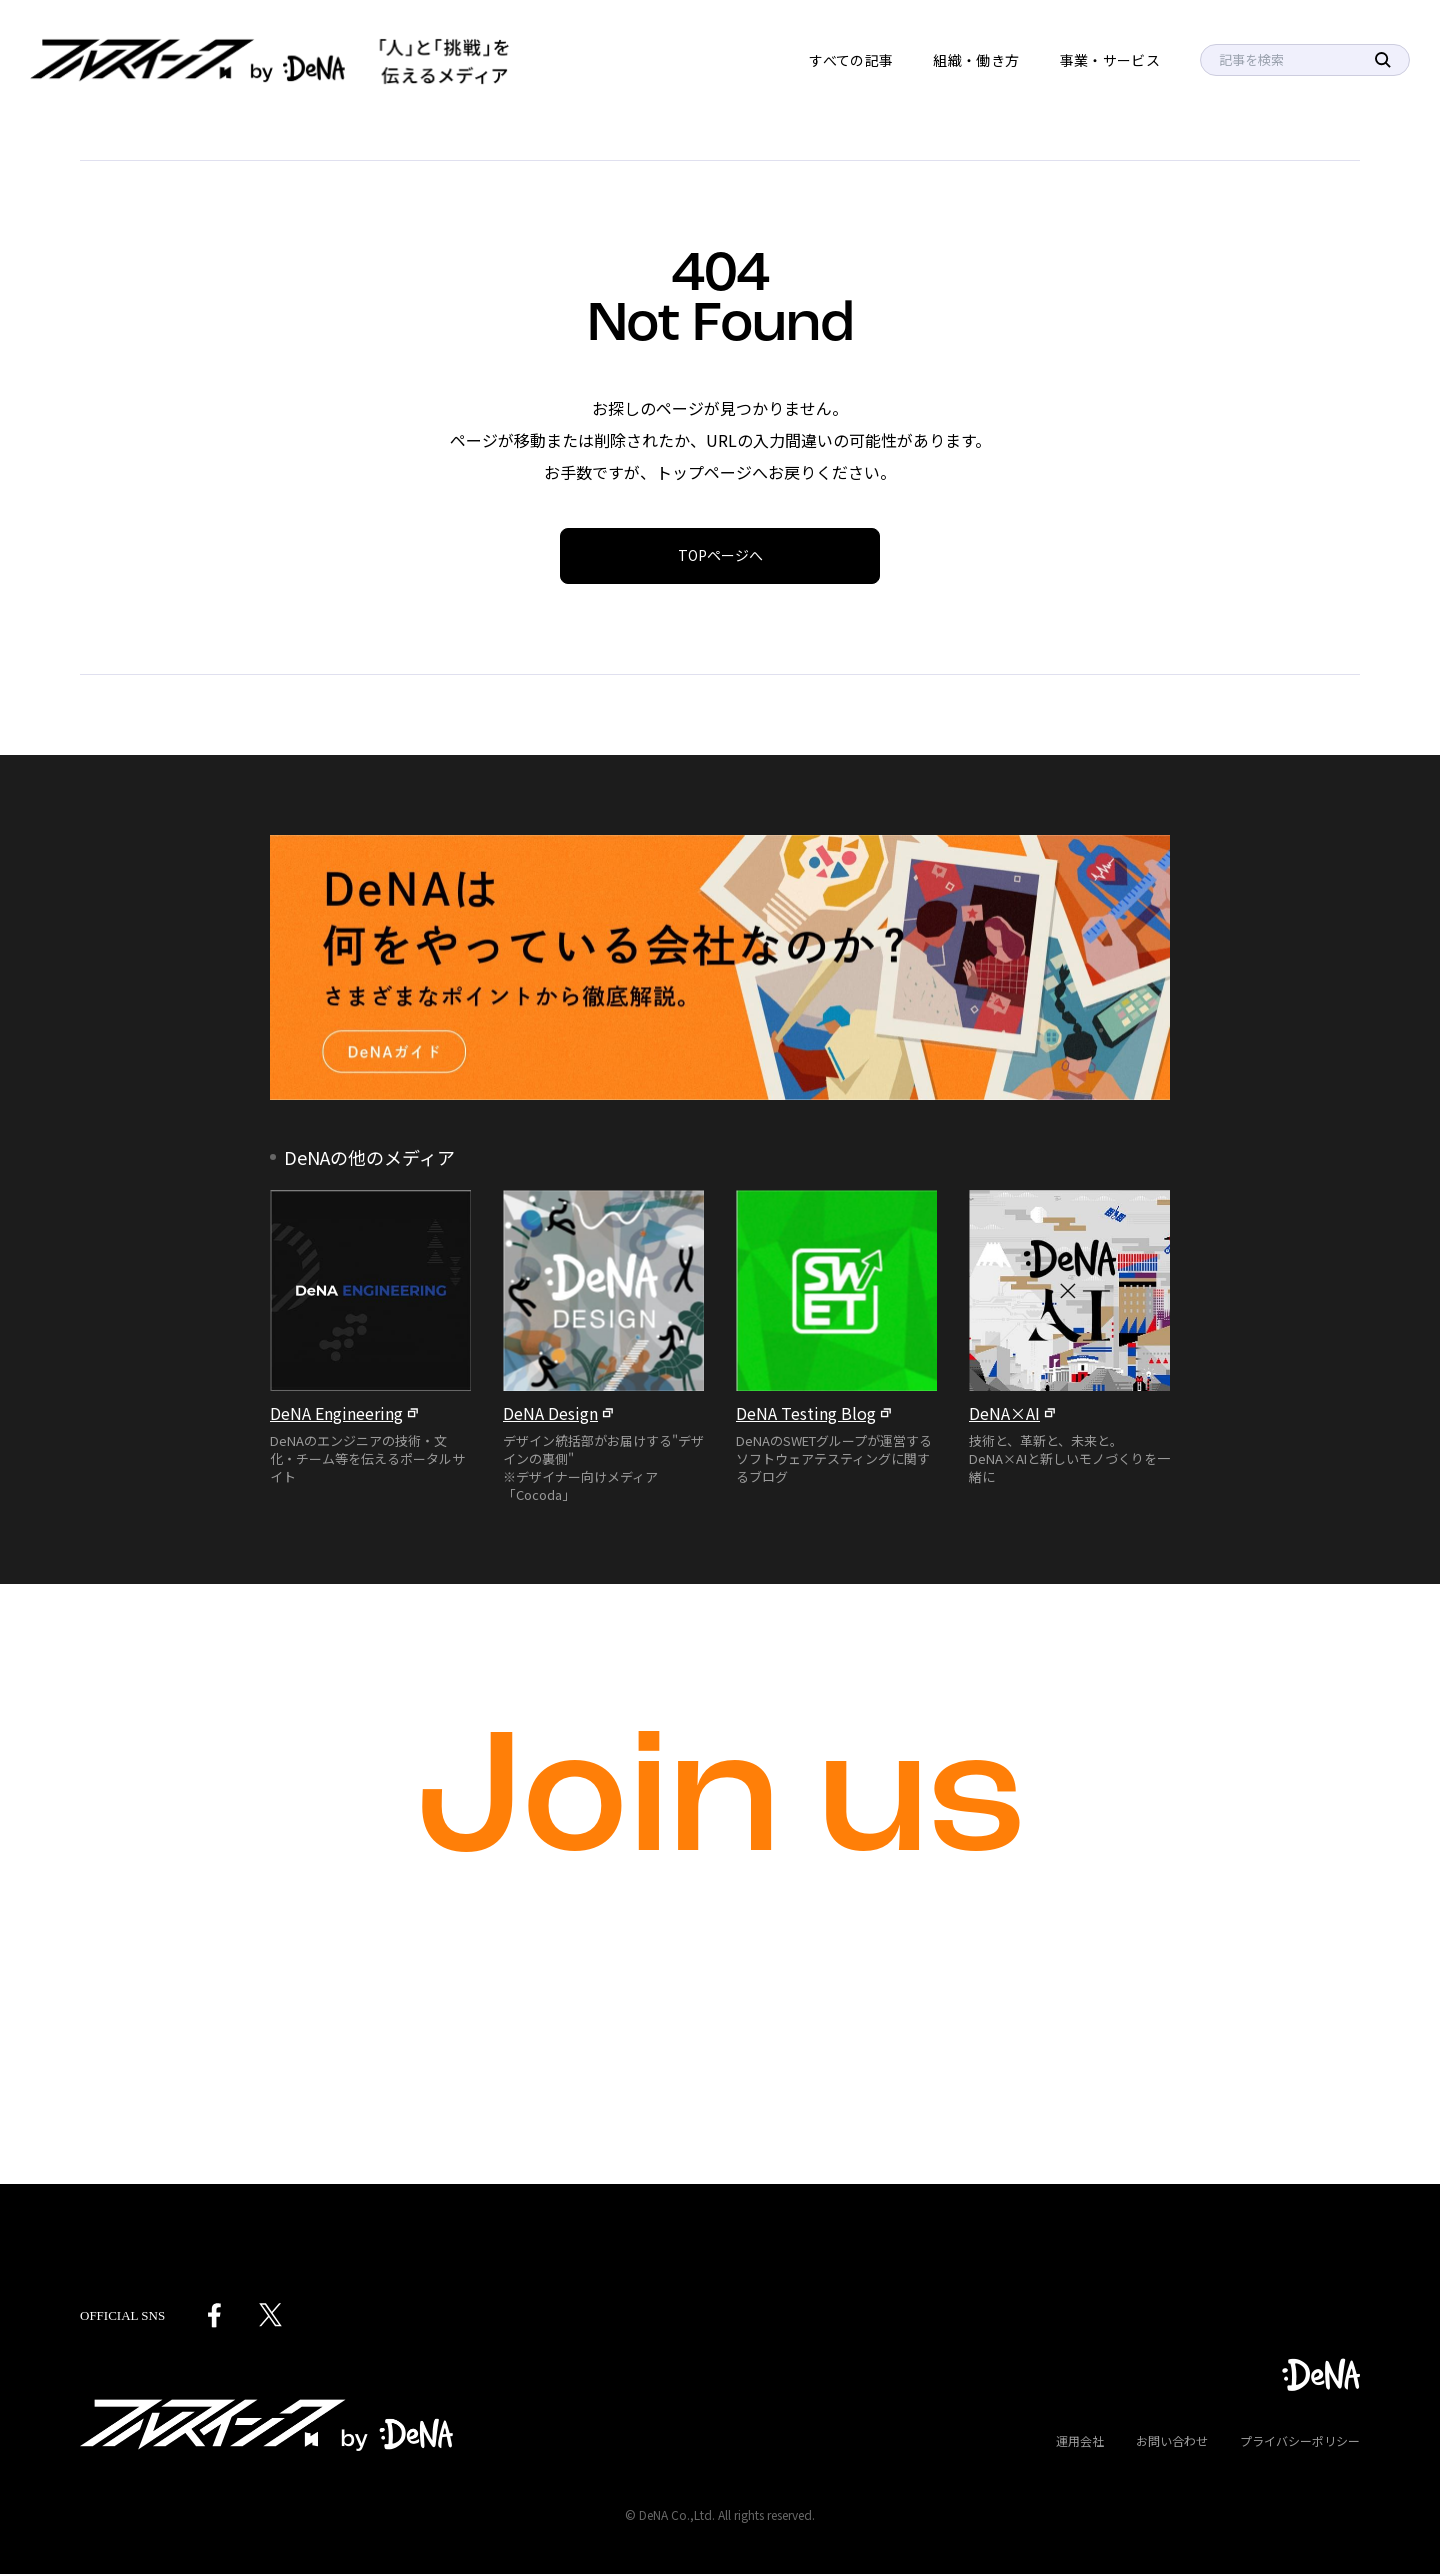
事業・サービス (1110, 60)
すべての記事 (851, 60)
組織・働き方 (976, 60)
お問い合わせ (1172, 2440)
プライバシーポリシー (1300, 2440)
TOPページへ (720, 555)
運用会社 (1080, 2440)
